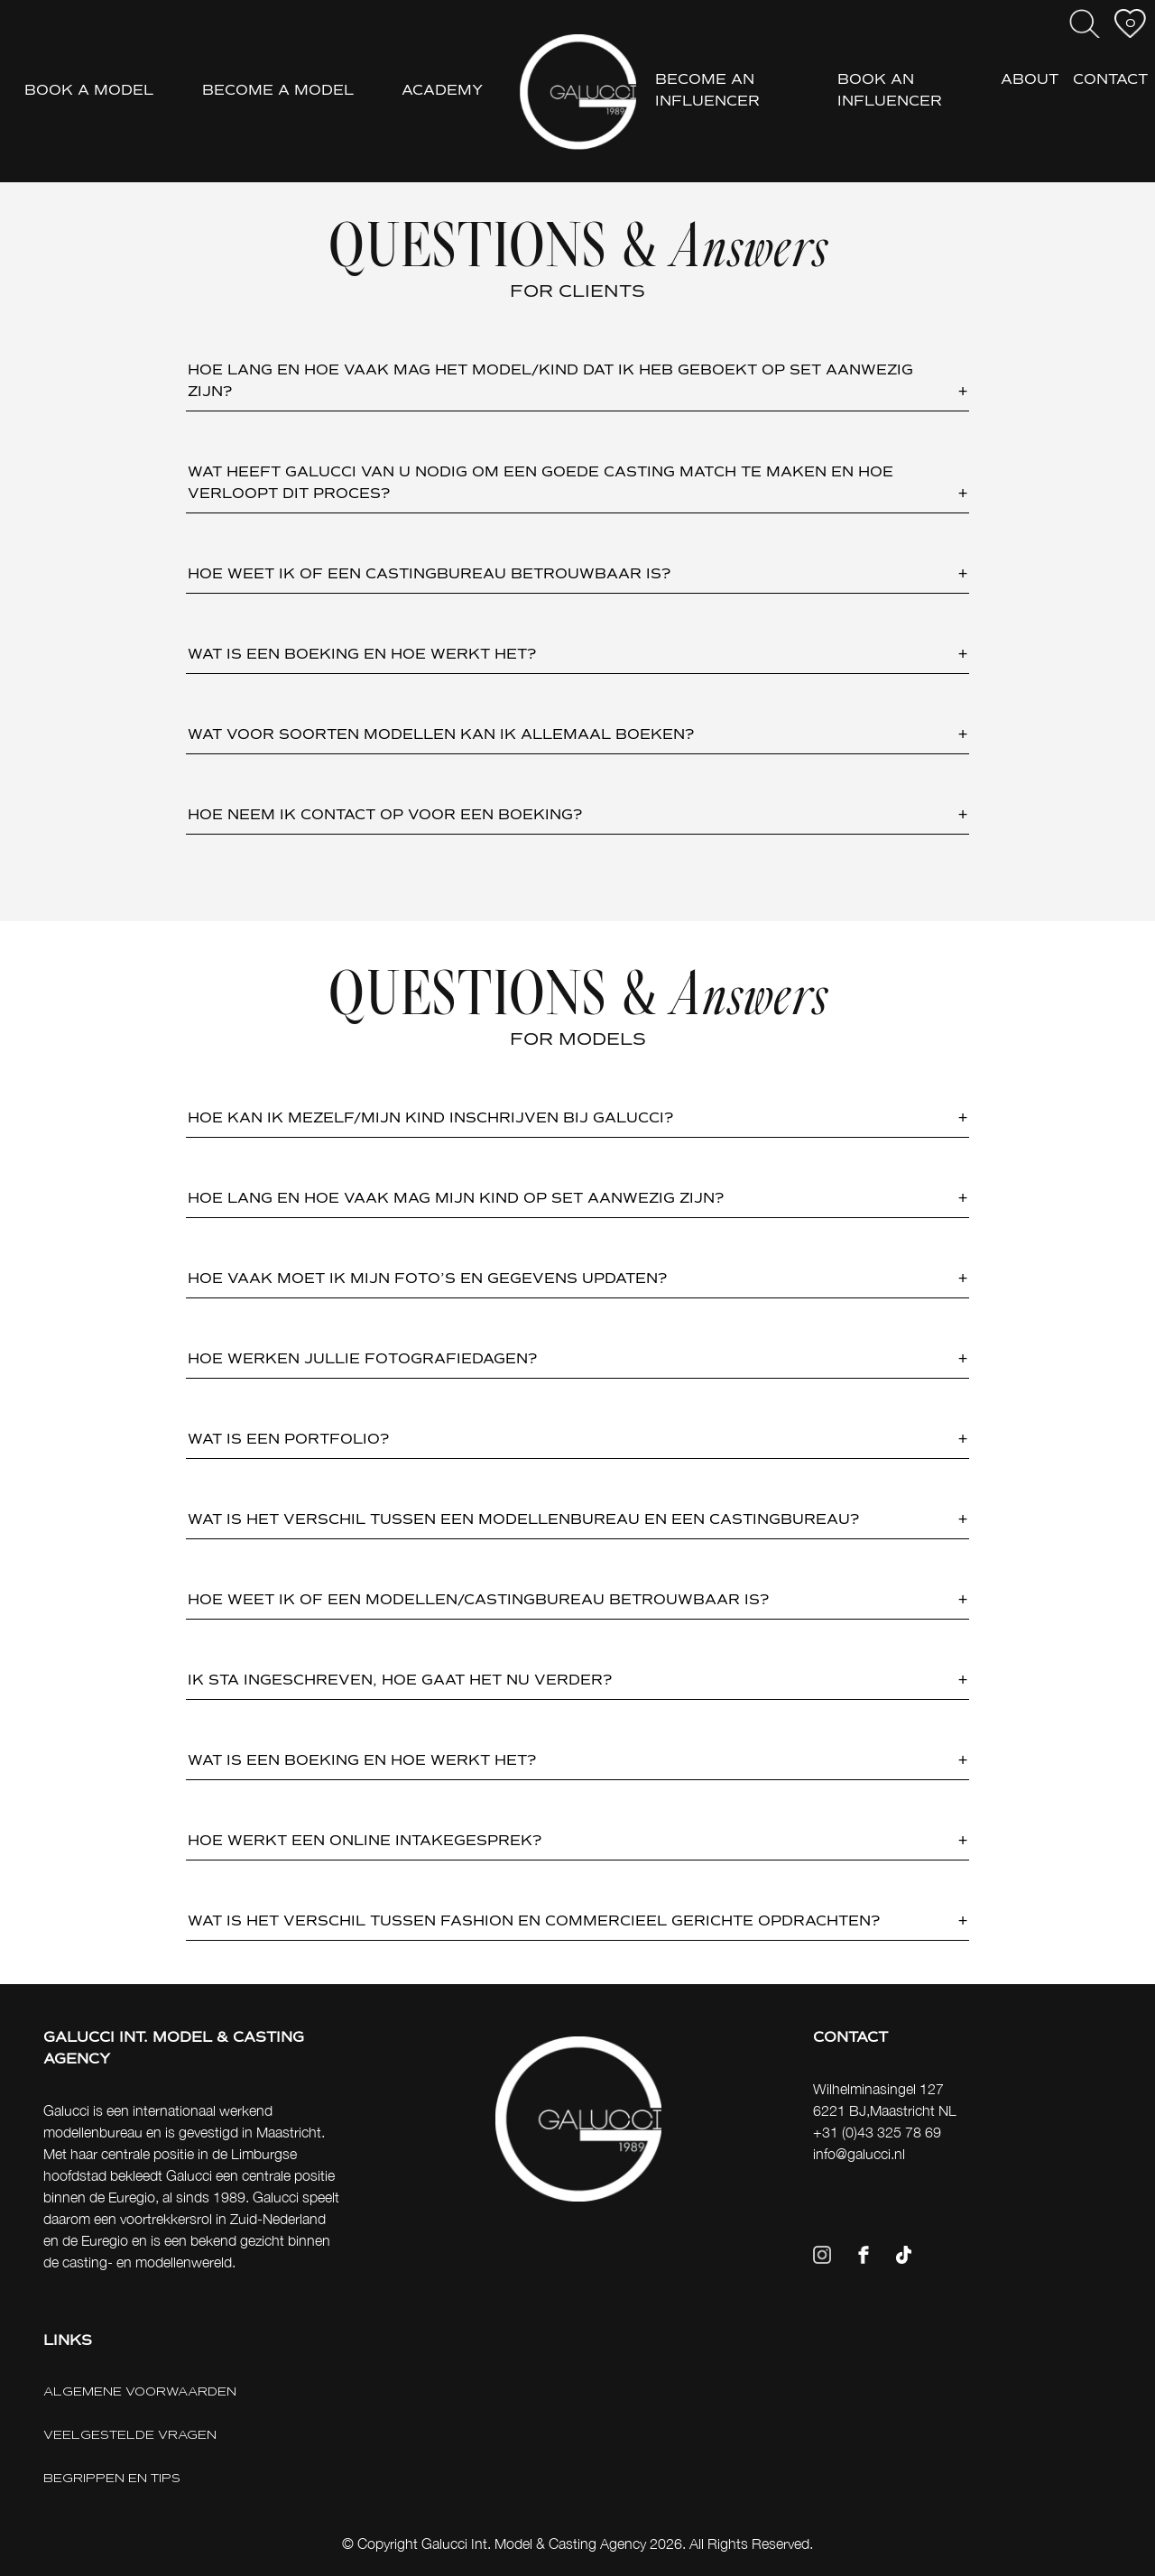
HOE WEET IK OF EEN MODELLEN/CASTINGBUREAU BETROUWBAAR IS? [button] (478, 1600)
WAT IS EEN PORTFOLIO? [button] (288, 1440)
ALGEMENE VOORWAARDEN (139, 2391)
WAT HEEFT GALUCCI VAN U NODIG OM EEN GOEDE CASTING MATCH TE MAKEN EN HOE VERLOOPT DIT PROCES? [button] (540, 484)
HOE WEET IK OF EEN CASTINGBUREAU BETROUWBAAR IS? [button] (429, 575)
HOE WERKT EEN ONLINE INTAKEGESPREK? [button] (364, 1841)
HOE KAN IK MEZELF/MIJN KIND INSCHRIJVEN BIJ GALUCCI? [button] (430, 1119)
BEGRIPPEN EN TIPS (111, 2478)
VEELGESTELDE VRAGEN (130, 2434)
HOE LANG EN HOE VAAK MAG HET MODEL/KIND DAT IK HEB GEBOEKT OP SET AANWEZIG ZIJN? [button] (550, 382)
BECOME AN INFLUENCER (707, 91)
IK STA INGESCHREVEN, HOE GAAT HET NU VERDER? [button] (400, 1681)
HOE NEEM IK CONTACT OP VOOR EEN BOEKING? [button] (385, 815)
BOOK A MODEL (88, 91)
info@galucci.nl (859, 2154)
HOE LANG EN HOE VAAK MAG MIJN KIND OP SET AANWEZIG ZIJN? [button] (456, 1199)
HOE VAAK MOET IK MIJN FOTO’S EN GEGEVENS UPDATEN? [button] (427, 1279)
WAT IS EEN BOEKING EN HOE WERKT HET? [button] (362, 655)
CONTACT (1110, 80)
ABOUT (1029, 80)
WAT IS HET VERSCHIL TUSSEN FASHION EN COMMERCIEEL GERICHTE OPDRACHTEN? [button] (534, 1922)
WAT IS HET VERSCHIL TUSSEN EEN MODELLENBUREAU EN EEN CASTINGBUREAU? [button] (523, 1520)
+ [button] (962, 392)
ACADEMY (442, 91)
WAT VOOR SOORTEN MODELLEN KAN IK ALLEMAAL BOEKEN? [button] (441, 735)
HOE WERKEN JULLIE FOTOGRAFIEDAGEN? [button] (362, 1360)
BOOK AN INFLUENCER (889, 91)
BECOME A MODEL (278, 91)
